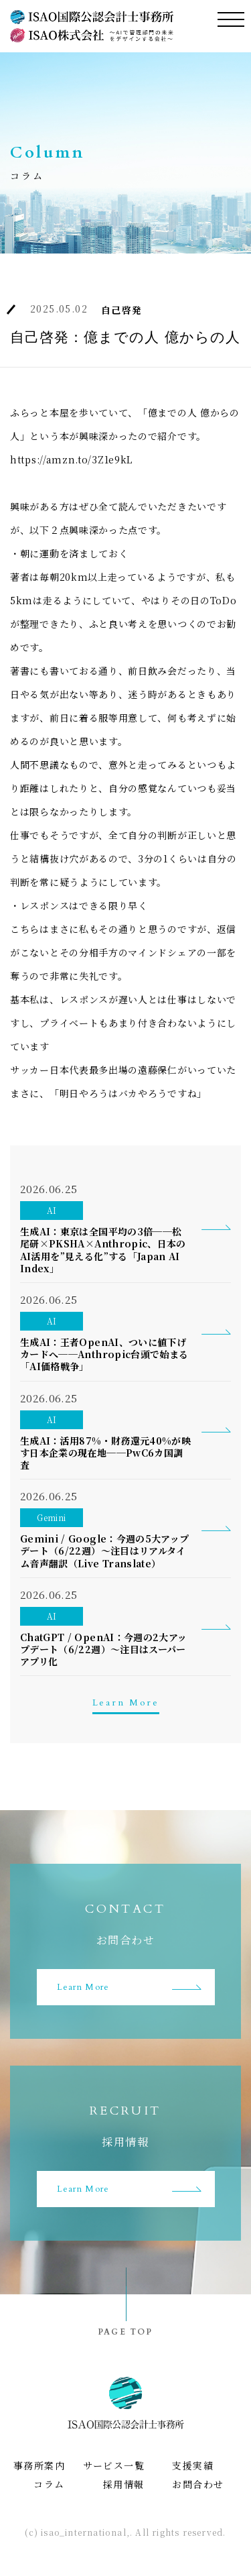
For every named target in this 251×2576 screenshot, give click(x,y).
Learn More (125, 1702)
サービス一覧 (114, 2465)
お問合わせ (198, 2484)
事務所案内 (39, 2465)
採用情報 (124, 2484)
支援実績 (193, 2465)
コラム (48, 2484)
